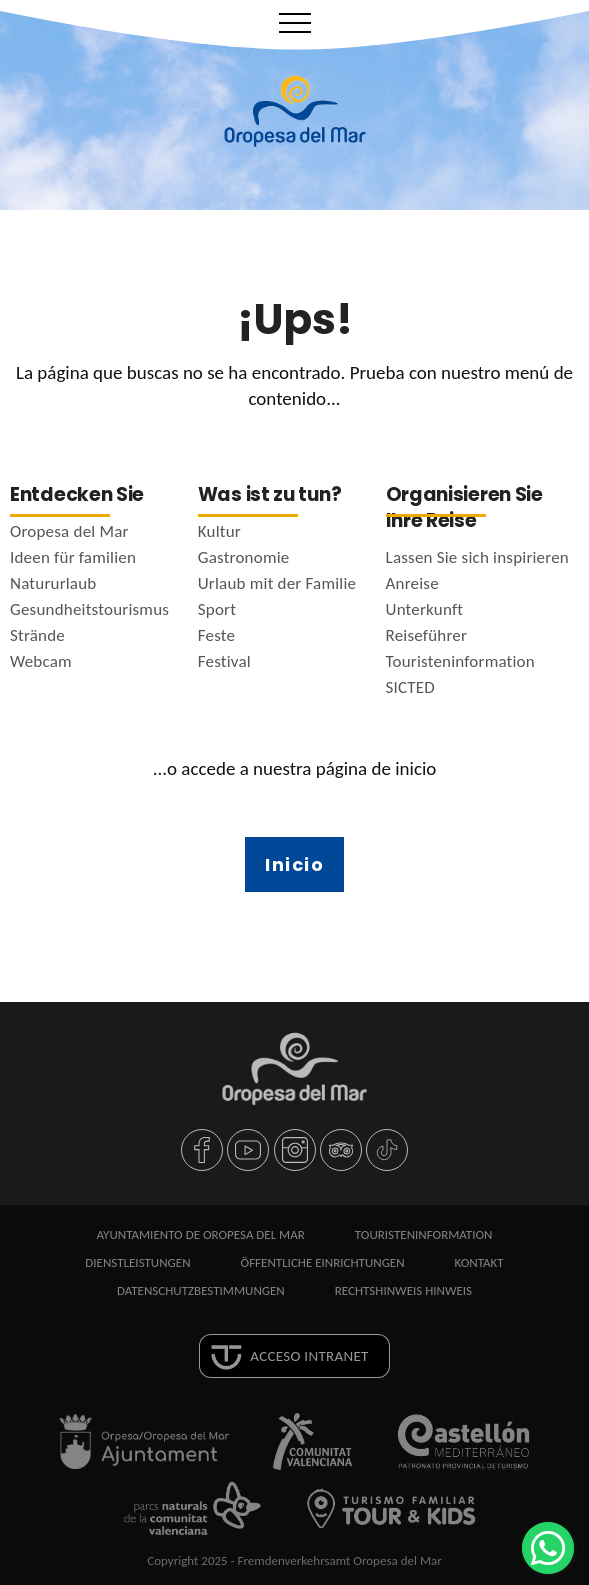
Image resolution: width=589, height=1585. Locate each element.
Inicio (294, 864)
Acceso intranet (309, 1356)
